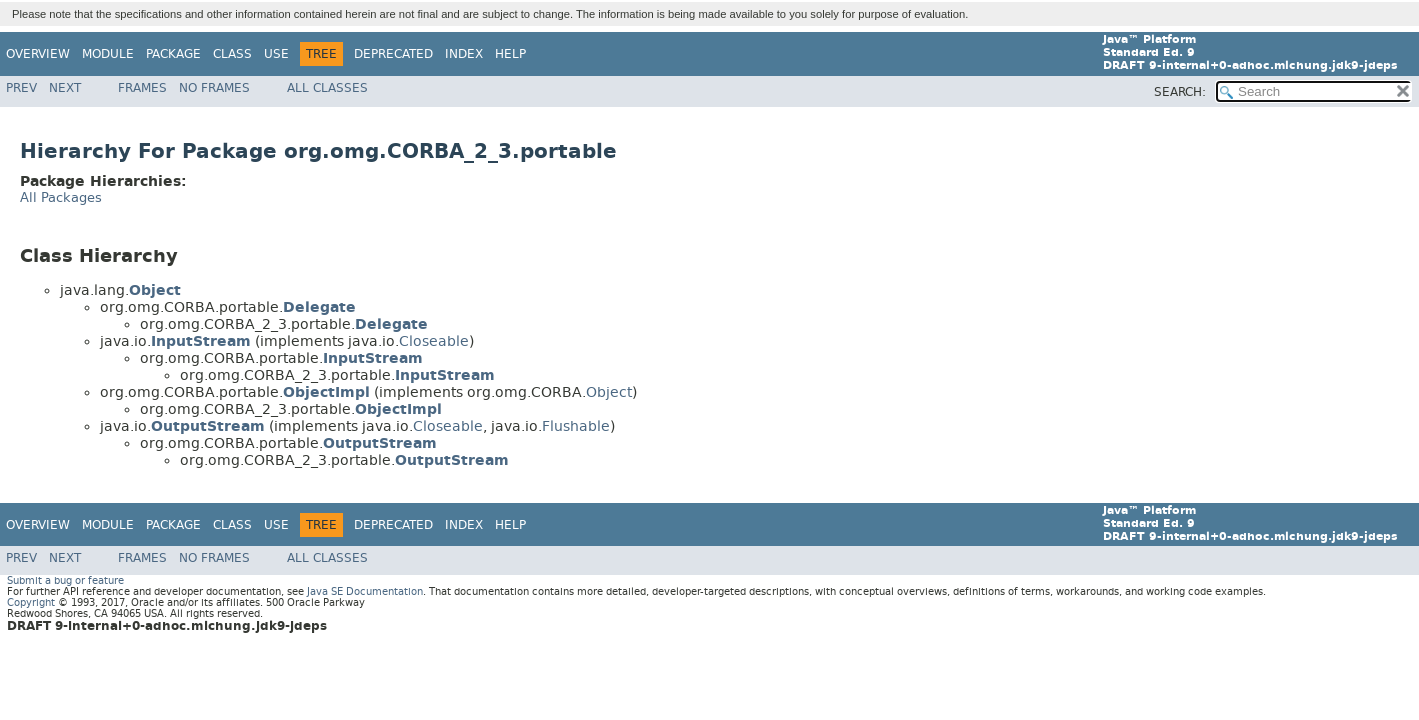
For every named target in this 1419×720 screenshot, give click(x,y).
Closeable (434, 341)
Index (464, 54)
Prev (21, 88)
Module (108, 54)
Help (510, 54)
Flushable (576, 426)
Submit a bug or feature (65, 580)
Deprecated (393, 54)
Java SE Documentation (365, 591)
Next (65, 88)
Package (173, 54)
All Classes (327, 88)
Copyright (31, 602)
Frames (142, 88)
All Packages (61, 197)
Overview (38, 54)
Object (609, 392)
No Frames (214, 88)
